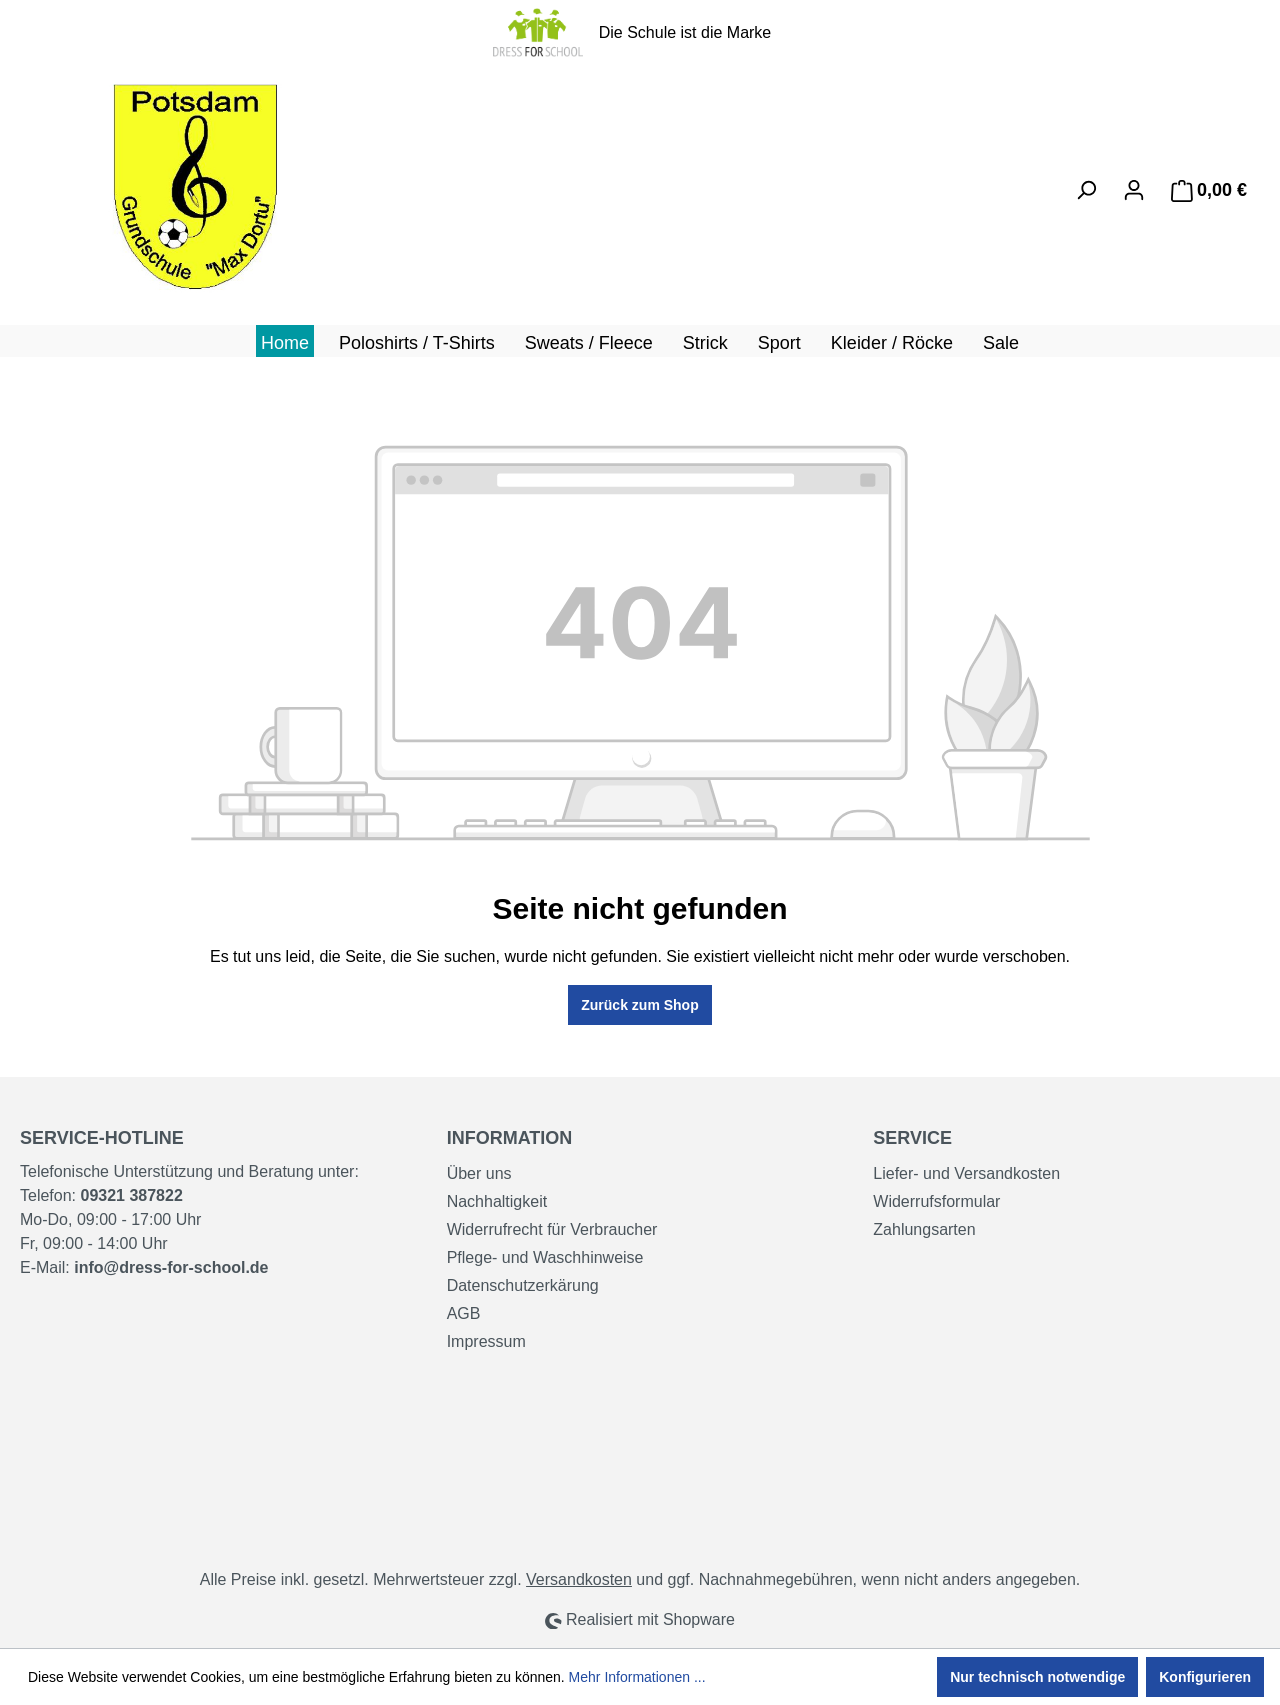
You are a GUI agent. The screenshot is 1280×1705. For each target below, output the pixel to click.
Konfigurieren (1205, 1677)
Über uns (479, 1173)
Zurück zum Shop (639, 1005)
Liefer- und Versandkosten (966, 1173)
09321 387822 (131, 1195)
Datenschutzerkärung (523, 1285)
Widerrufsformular (936, 1201)
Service (912, 1138)
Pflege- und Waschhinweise (545, 1257)
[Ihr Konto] (1134, 190)
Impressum (486, 1341)
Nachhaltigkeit (497, 1201)
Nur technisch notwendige (1037, 1677)
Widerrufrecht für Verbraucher (552, 1229)
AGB (464, 1313)
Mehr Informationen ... (637, 1677)
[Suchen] (1086, 190)
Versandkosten (579, 1579)
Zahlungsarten (924, 1229)
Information (510, 1138)
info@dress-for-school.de (171, 1267)
